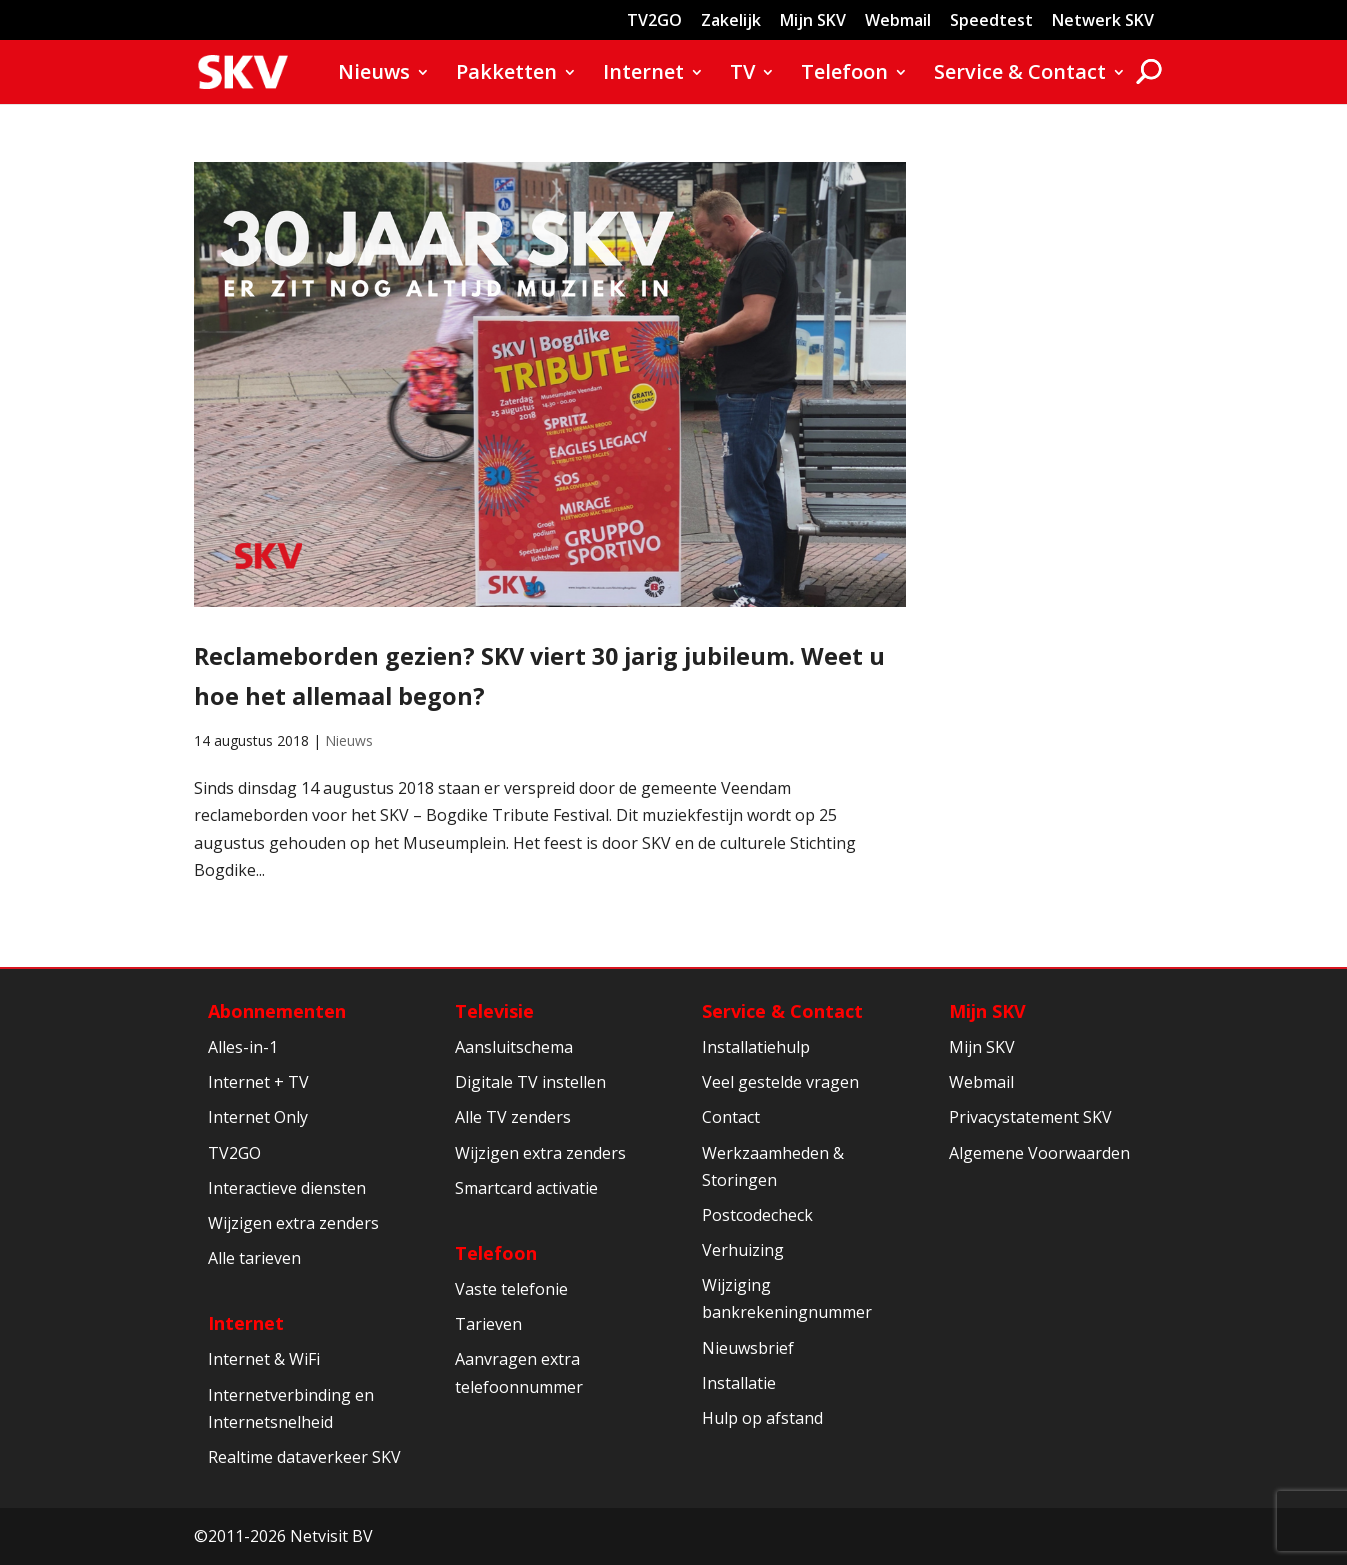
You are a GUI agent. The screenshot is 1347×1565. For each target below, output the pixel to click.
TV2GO (654, 21)
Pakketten (506, 75)
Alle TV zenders (513, 1117)
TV (742, 75)
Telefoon (844, 75)
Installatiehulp (756, 1047)
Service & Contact (1020, 75)
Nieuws (374, 75)
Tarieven (488, 1324)
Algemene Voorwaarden (1039, 1153)
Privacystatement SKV (1030, 1117)
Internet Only (258, 1117)
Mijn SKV (813, 21)
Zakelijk (731, 21)
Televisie (494, 1011)
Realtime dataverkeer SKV (304, 1457)
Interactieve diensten (287, 1188)
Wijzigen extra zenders (293, 1223)
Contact (731, 1117)
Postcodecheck (757, 1215)
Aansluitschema (514, 1047)
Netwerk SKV (1103, 21)
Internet (643, 75)
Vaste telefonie (511, 1289)
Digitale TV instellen (530, 1082)
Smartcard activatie (526, 1188)
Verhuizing (743, 1250)
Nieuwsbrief (748, 1348)
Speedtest (991, 21)
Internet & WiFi (264, 1359)
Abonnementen (277, 1011)
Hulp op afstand (762, 1418)
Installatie (739, 1383)
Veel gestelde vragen (780, 1082)
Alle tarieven (254, 1258)
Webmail (898, 21)
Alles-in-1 (243, 1047)
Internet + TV (258, 1082)
